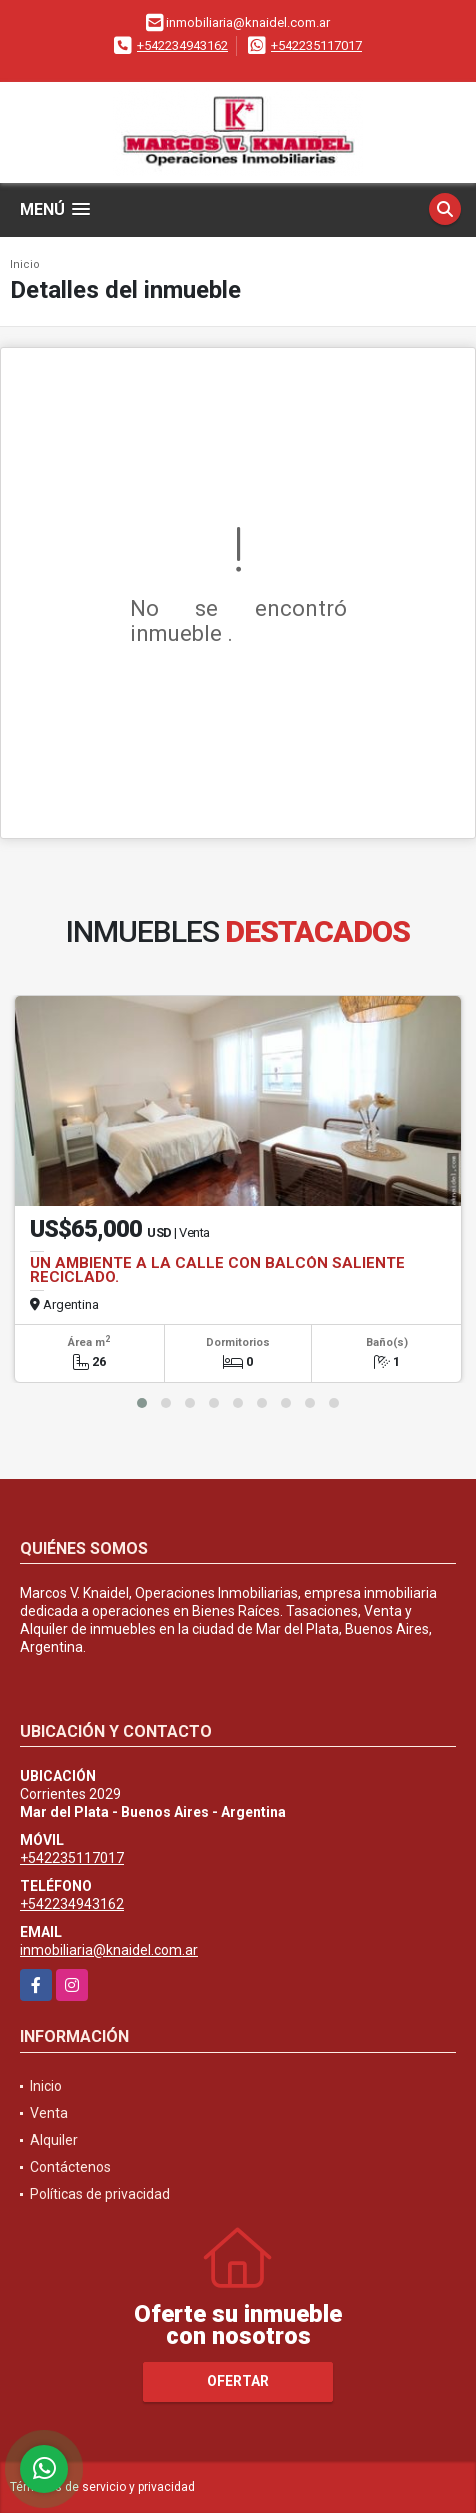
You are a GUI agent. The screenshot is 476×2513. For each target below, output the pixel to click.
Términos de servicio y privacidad (102, 2487)
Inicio (25, 264)
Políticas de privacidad (100, 2194)
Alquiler (54, 2140)
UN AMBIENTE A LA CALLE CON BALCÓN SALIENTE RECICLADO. (217, 1270)
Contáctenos (70, 2167)
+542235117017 (316, 45)
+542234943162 (182, 45)
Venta (49, 2113)
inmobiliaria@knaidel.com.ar (109, 1950)
